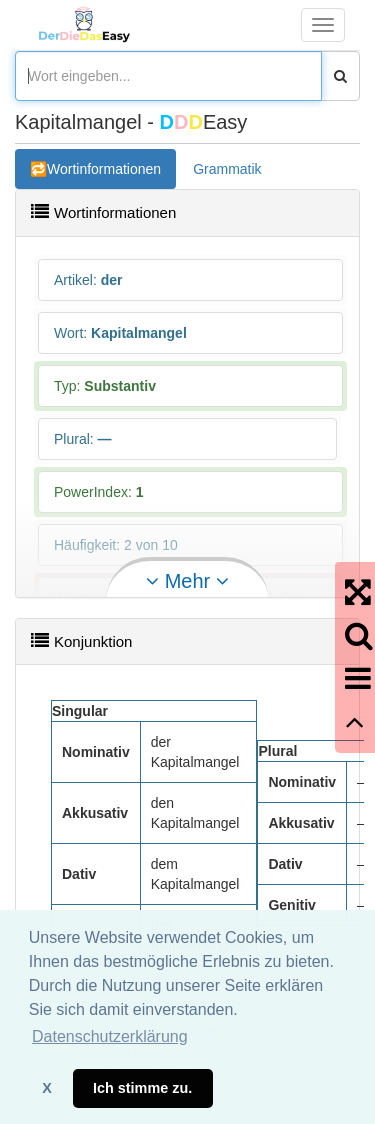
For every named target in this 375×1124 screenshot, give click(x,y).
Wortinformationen (104, 169)
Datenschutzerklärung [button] (110, 1036)
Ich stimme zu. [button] (142, 1088)
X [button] (47, 1088)
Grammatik (227, 169)
